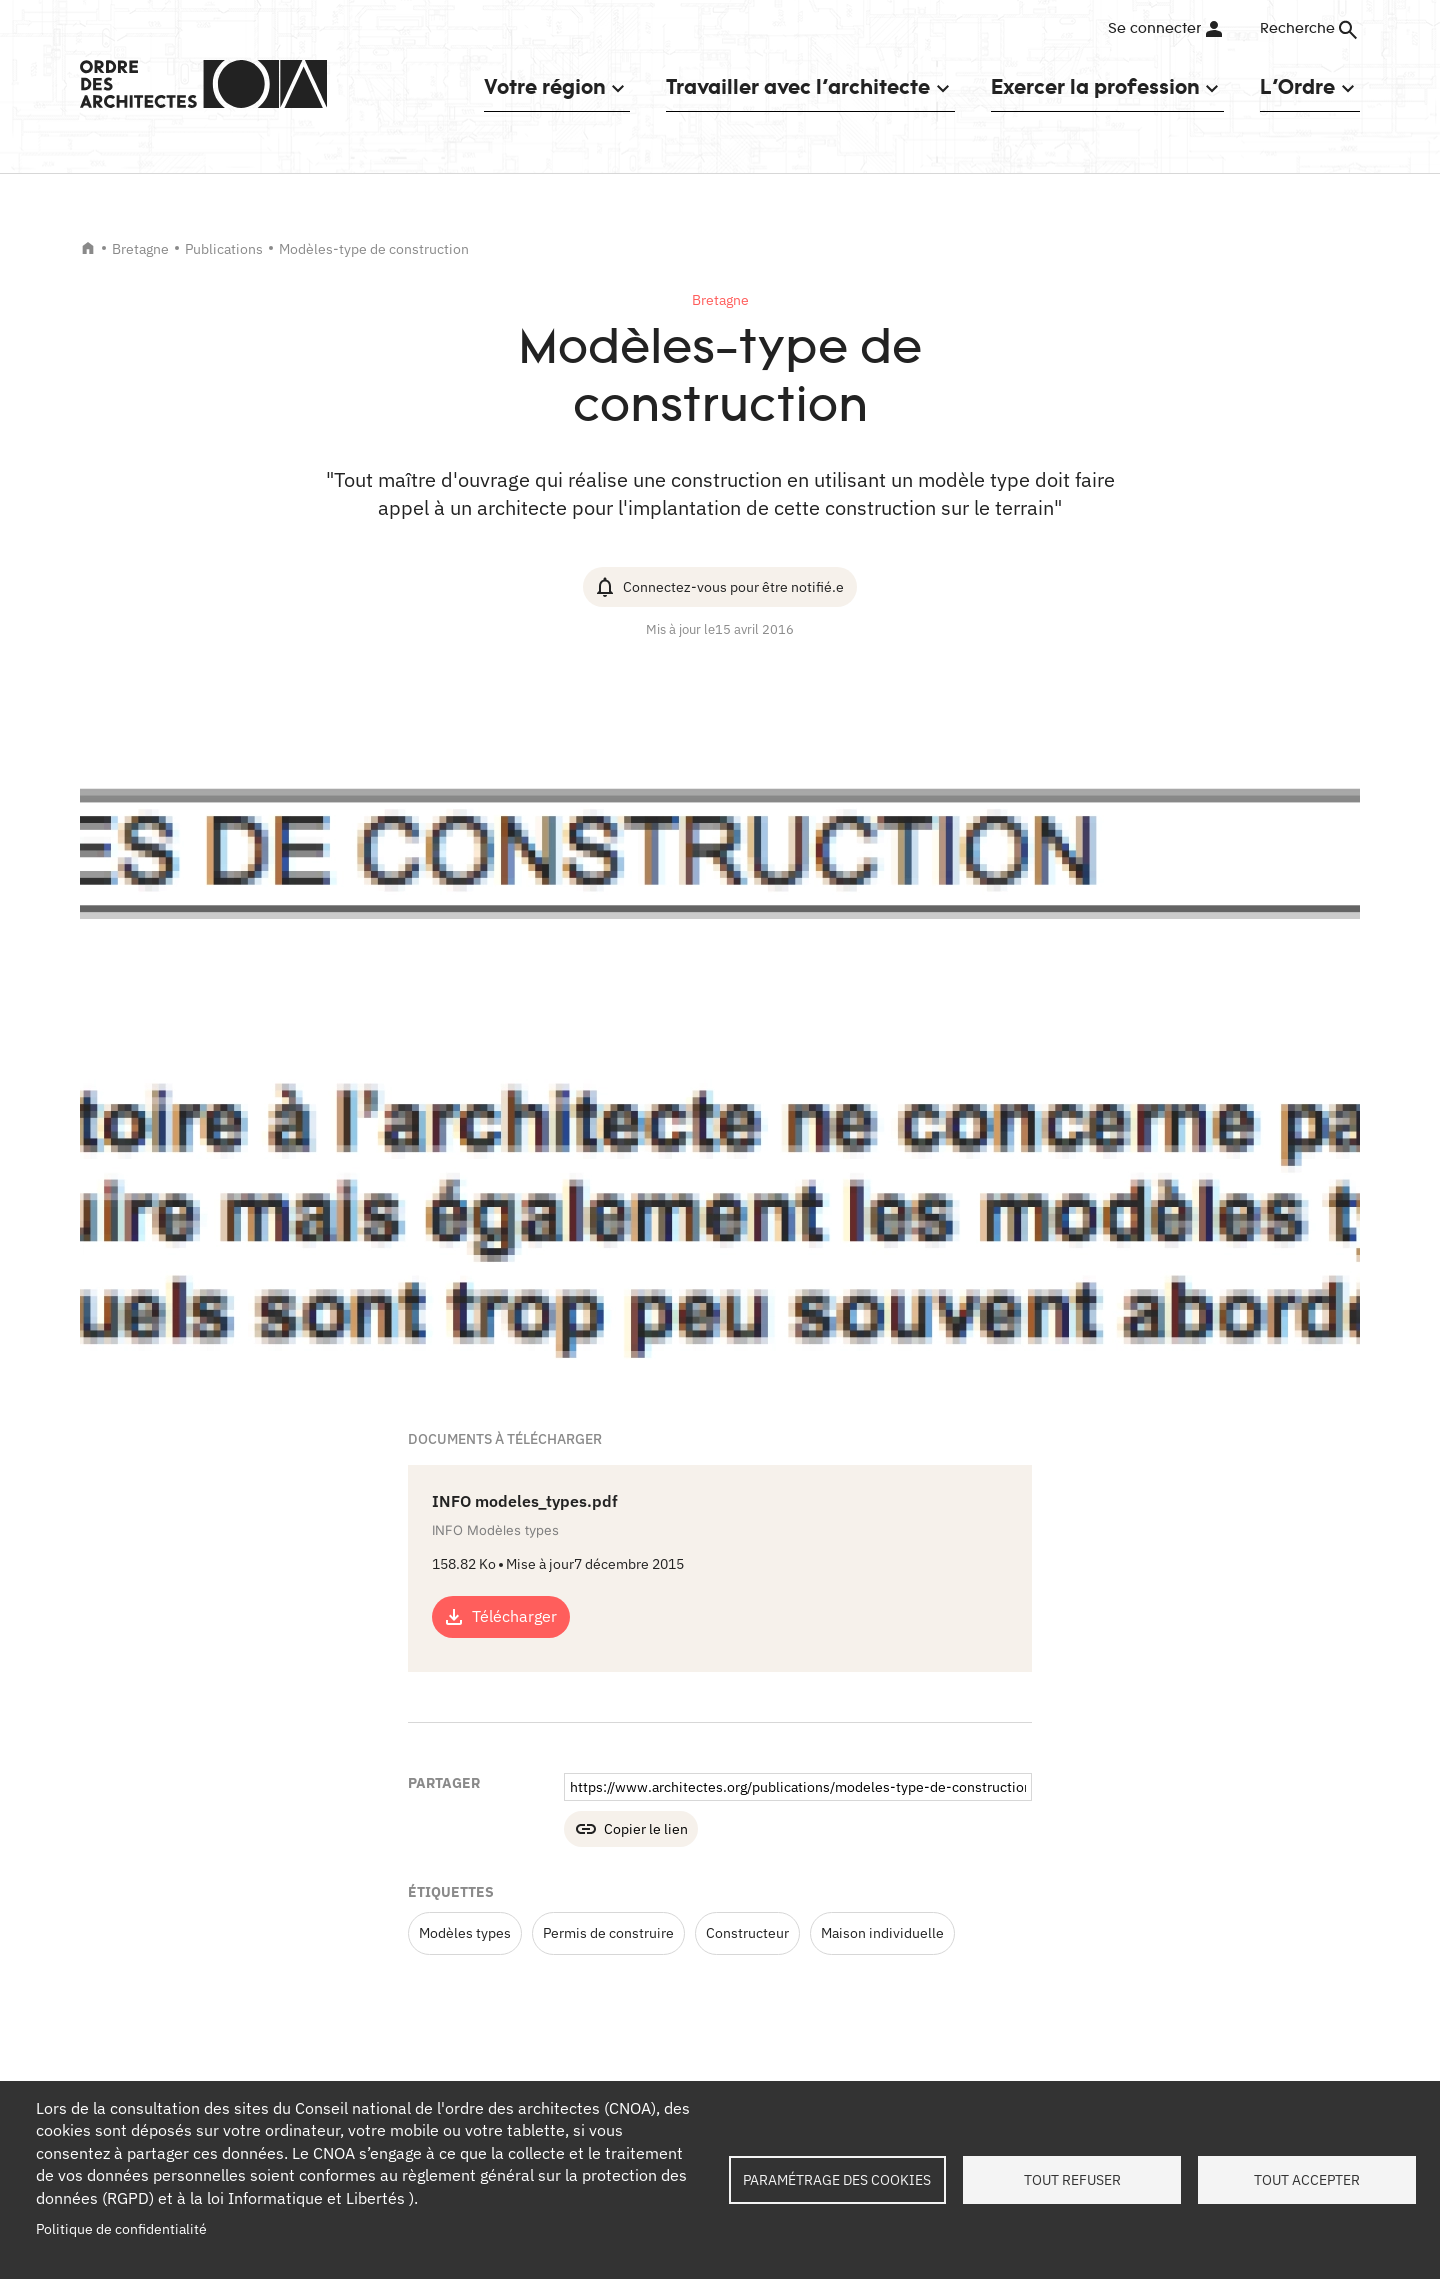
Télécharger (514, 1616)
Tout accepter (1307, 2180)
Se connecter (1154, 29)
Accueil (88, 248)
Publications (224, 249)
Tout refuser (1072, 2180)
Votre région (544, 86)
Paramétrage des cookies (837, 2180)
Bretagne (140, 249)
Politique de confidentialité (121, 2229)
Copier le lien (646, 1829)
